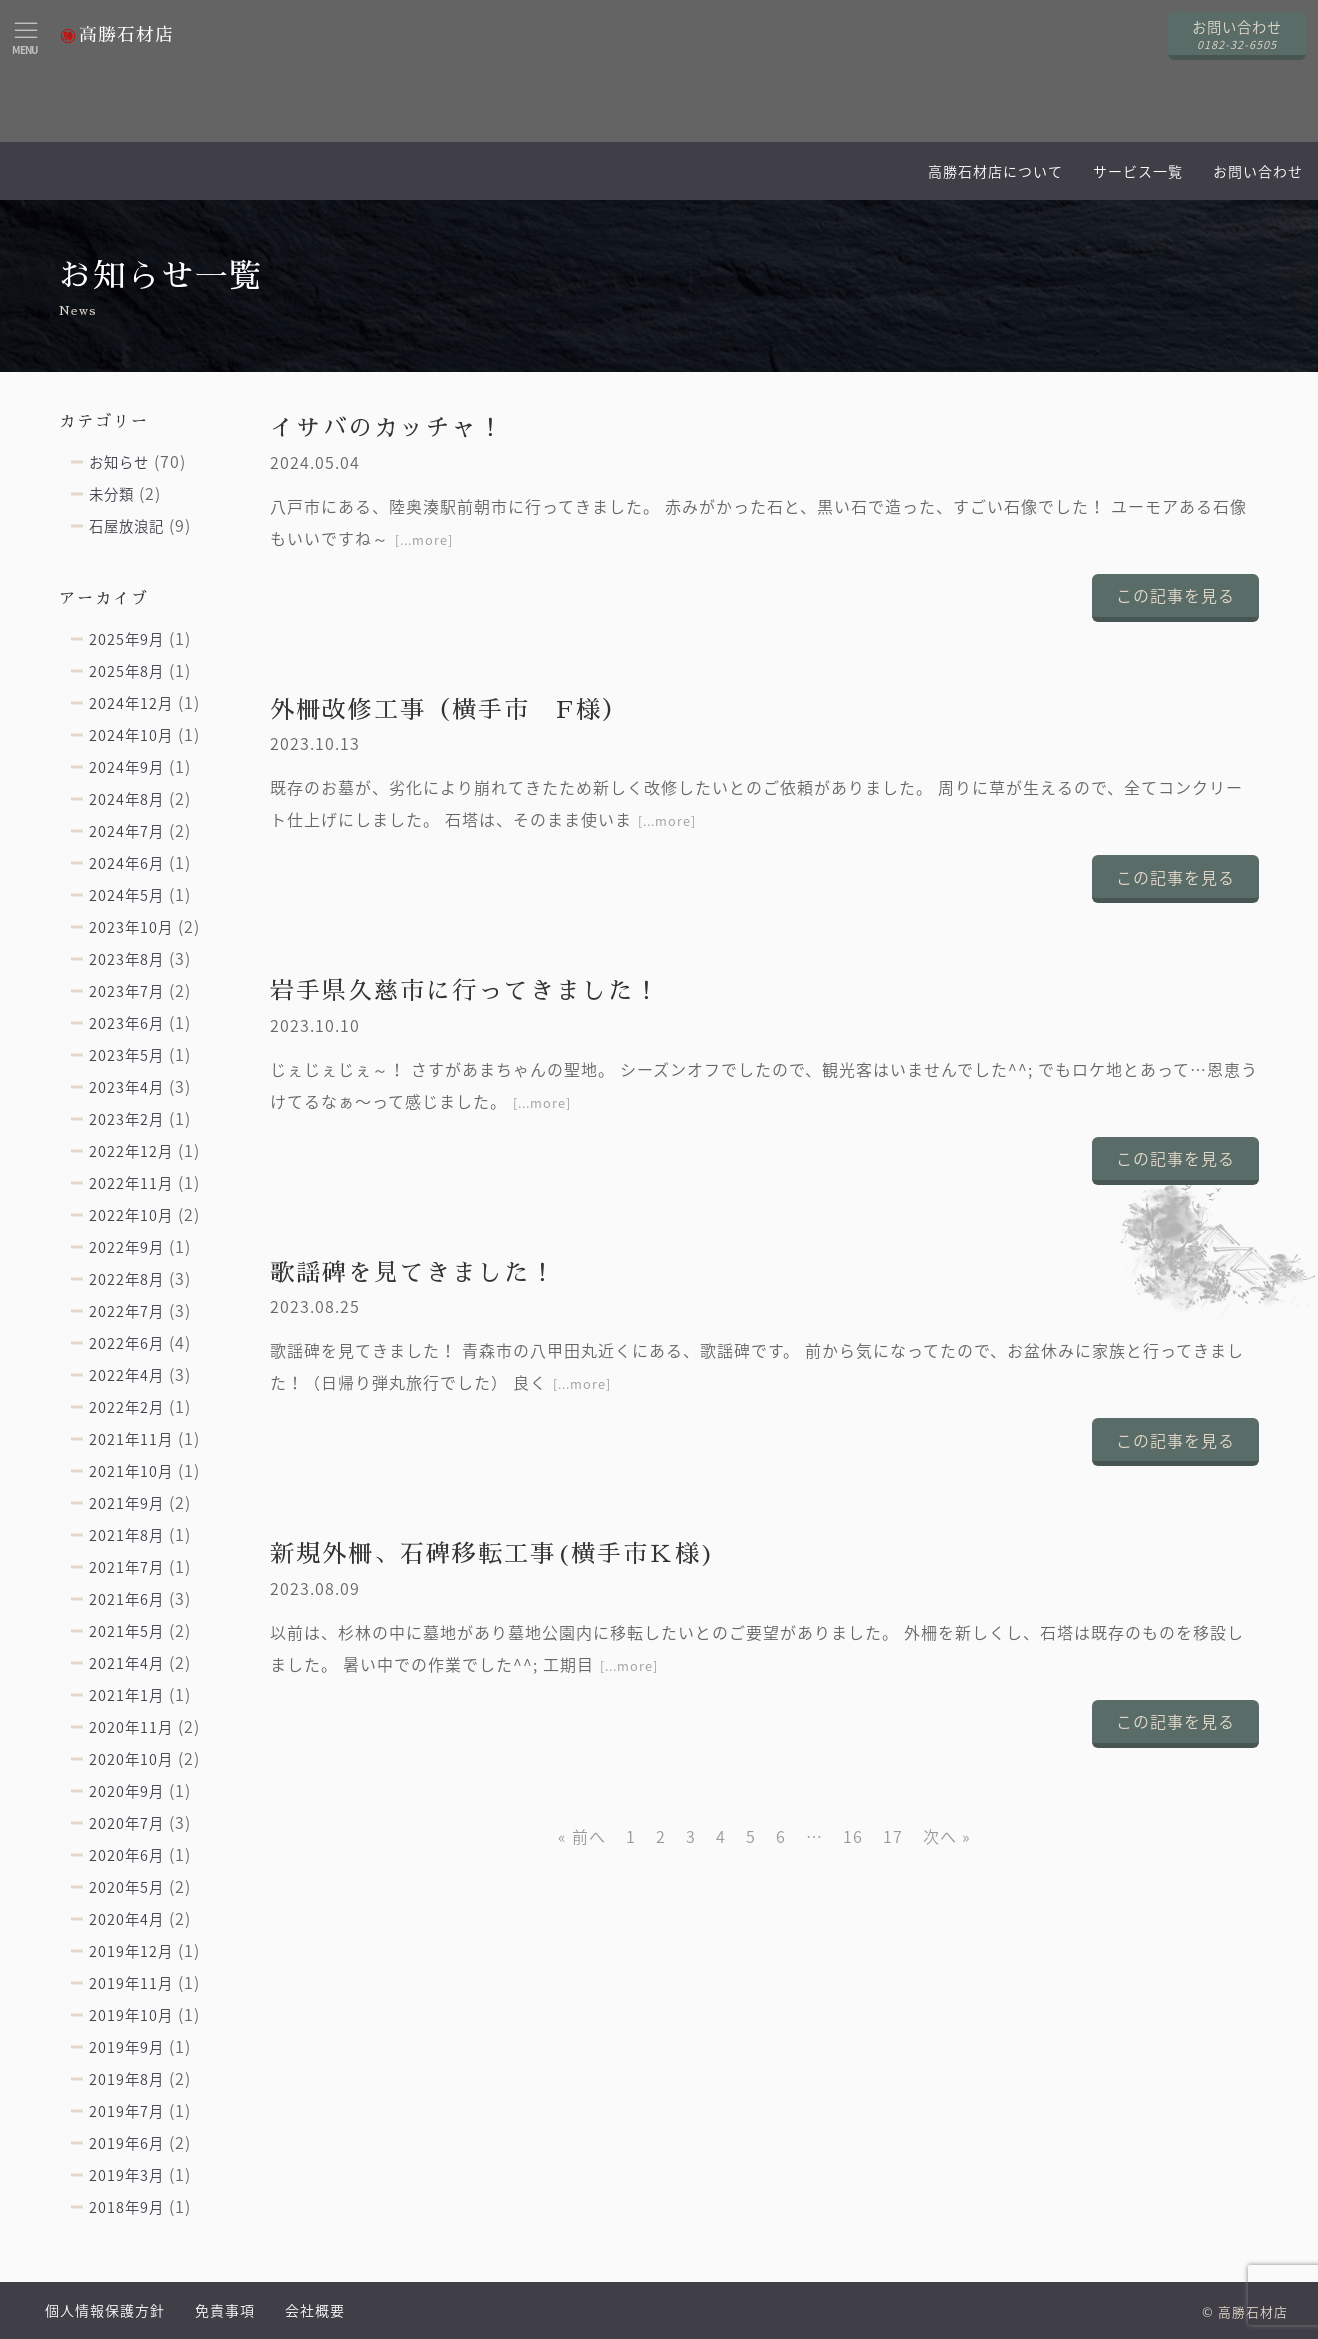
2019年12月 (131, 1951)
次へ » (947, 1836)
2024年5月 (126, 895)
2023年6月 (126, 1023)
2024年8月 (126, 799)
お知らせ (119, 462)
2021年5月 (126, 1631)
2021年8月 (126, 1535)
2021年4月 (126, 1663)
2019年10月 (131, 2015)
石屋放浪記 (126, 526)
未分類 (111, 494)
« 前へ (582, 1836)
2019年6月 (126, 2143)
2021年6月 (126, 1599)
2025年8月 (126, 671)
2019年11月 (131, 1983)
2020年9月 (126, 1791)
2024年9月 (126, 767)
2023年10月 (131, 927)
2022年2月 (126, 1407)
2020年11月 (131, 1727)
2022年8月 (126, 1279)
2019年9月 (126, 2047)
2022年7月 (126, 1311)
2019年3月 (126, 2175)
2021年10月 (131, 1471)
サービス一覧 (1138, 171)
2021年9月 (126, 1503)
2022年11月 (131, 1183)
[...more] (424, 539)
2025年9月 (126, 639)
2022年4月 (126, 1375)
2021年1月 (126, 1695)
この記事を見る (1175, 595)
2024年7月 (126, 831)
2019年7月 (126, 2111)
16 (853, 1836)
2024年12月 (131, 703)
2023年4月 (126, 1087)
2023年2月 (126, 1119)
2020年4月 (126, 1919)
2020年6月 (126, 1855)
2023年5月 (126, 1055)
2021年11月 (131, 1439)
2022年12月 (131, 1151)
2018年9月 (126, 2207)
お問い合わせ (1258, 171)
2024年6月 (126, 863)
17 (893, 1836)
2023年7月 (126, 991)
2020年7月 (126, 1823)
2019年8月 (126, 2079)
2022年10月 (131, 1215)
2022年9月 (126, 1247)
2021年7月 (126, 1567)
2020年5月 (126, 1887)
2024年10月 (131, 735)
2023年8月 (126, 959)
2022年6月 (126, 1343)
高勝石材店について (995, 171)
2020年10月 (131, 1759)
